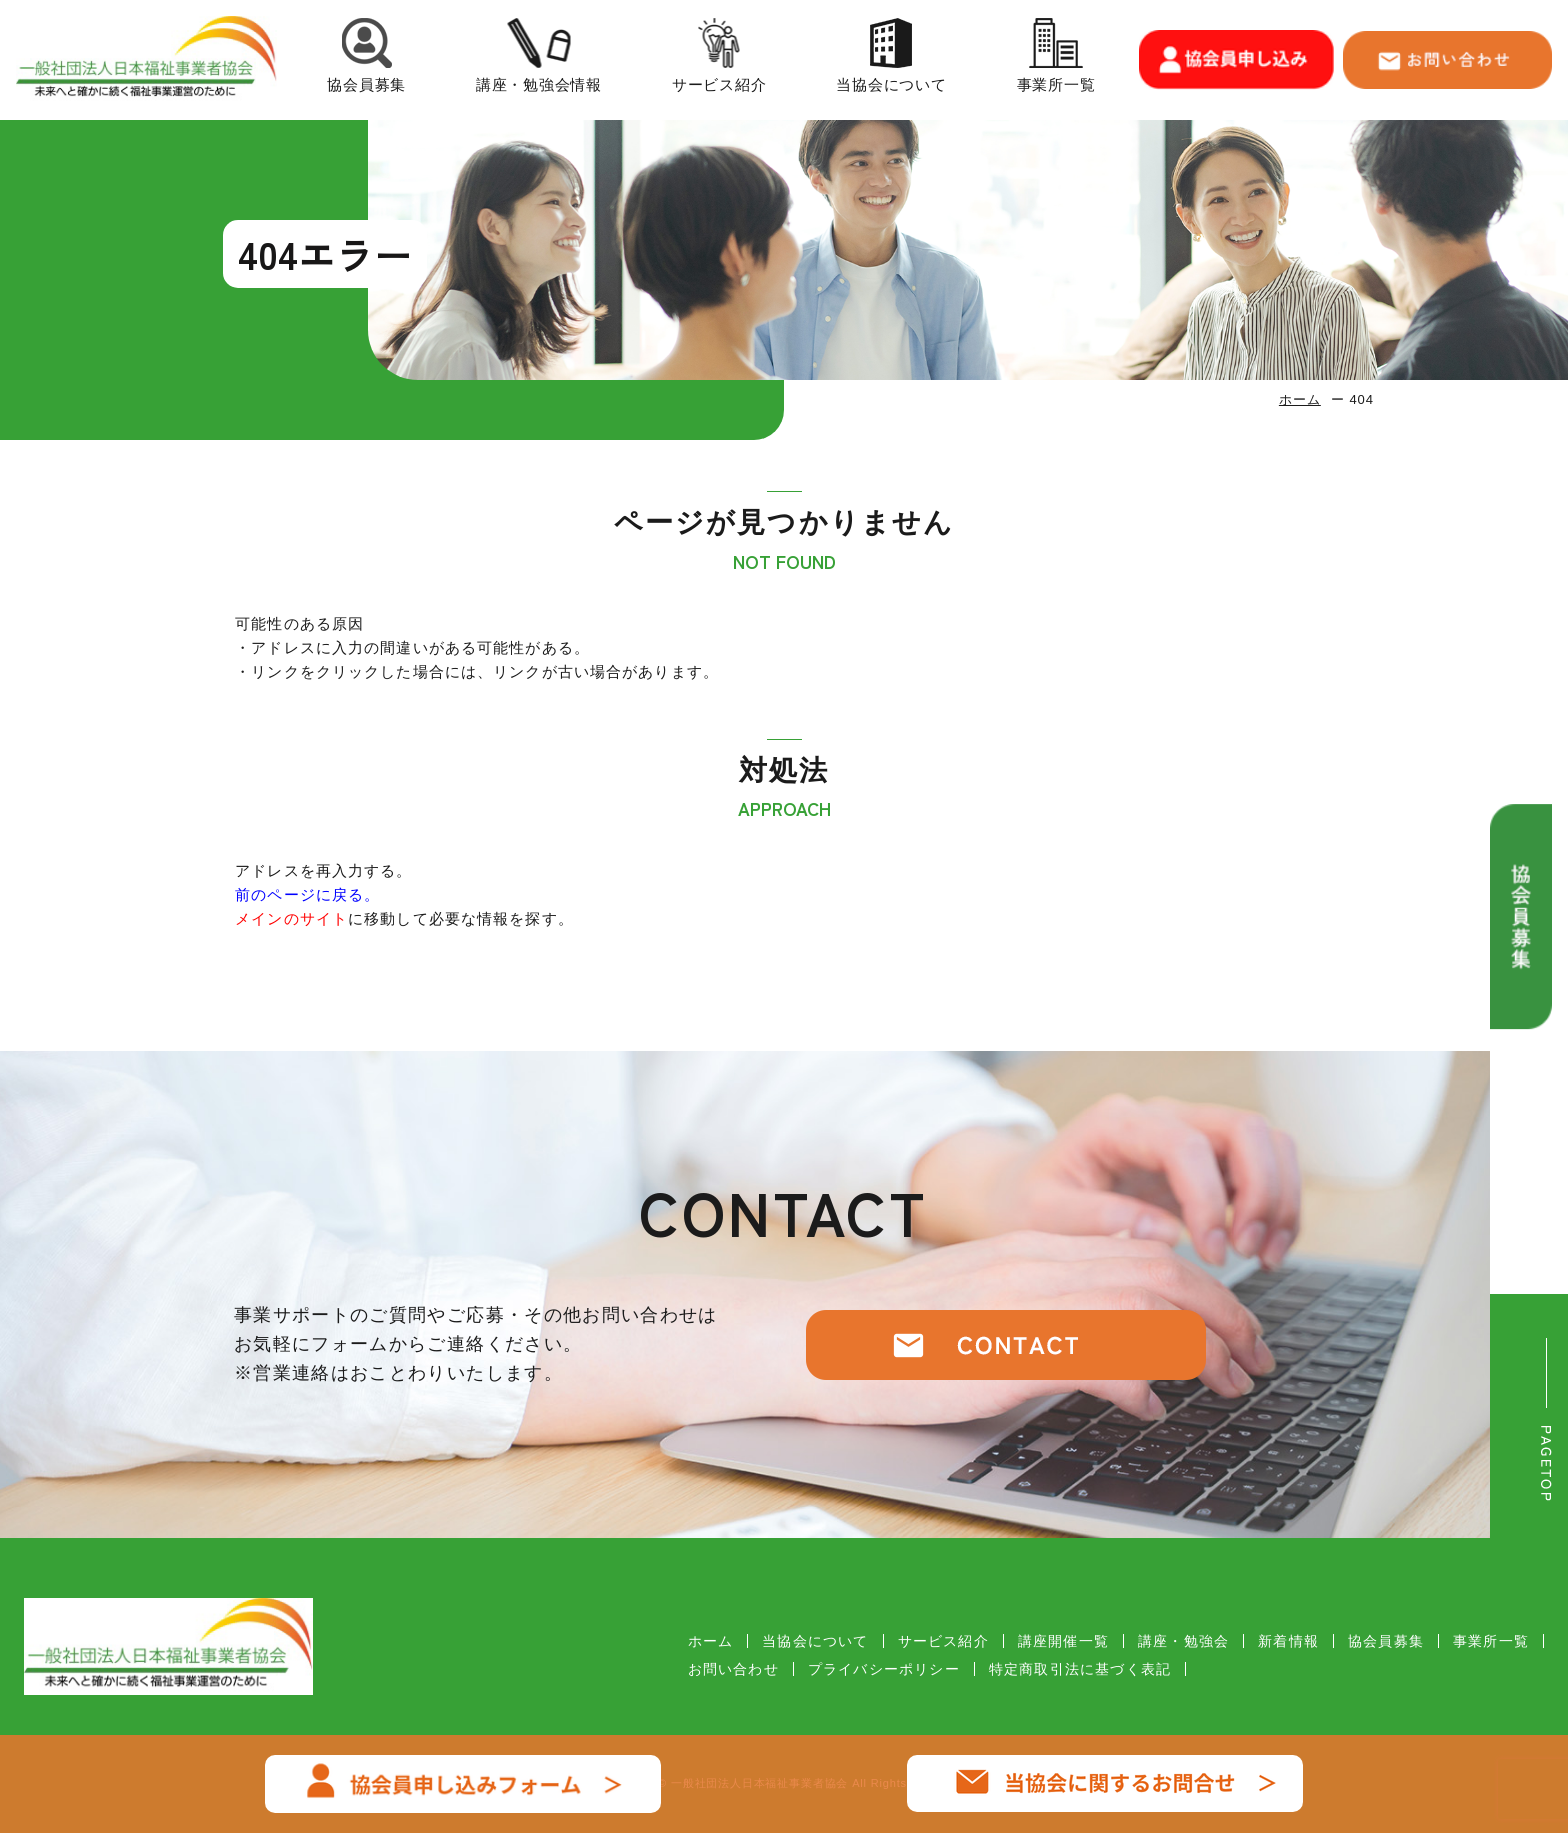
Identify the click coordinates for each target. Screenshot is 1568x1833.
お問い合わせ (733, 1669)
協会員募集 (366, 59)
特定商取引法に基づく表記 (1080, 1669)
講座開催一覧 (1063, 1641)
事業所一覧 (1056, 59)
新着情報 (1288, 1641)
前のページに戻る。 (307, 894)
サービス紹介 (719, 59)
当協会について (891, 59)
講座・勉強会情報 (539, 59)
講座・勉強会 (1183, 1641)
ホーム (1300, 399)
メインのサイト (291, 918)
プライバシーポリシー (884, 1669)
